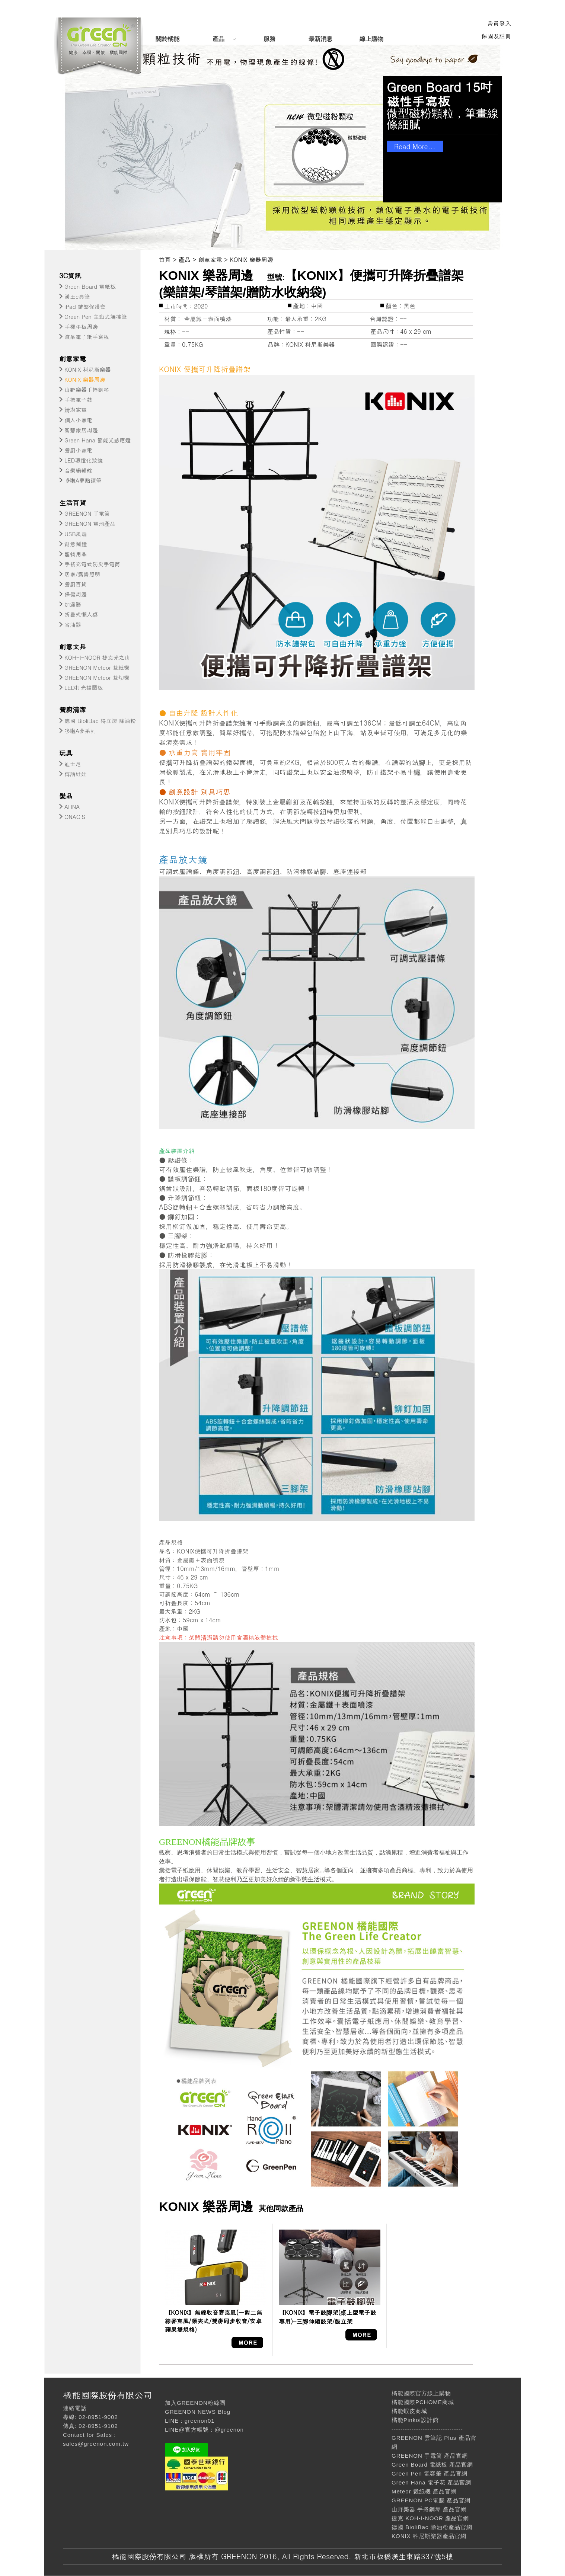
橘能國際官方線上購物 (421, 2393)
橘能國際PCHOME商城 (423, 2402)
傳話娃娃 (75, 774)
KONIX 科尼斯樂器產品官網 (429, 2536)
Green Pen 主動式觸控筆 (95, 316)
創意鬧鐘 (75, 544)
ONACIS (74, 816)
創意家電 (72, 358)
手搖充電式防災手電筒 (92, 564)
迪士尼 (72, 764)
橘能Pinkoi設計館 (415, 2420)
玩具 (66, 753)
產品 (218, 39)
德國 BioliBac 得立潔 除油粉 (100, 720)
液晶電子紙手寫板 (86, 336)
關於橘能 (167, 39)
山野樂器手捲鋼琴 (86, 389)
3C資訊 (70, 275)
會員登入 (499, 23)
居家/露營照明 (82, 574)
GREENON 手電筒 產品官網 (430, 2455)
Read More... (414, 146)
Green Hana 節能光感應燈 (97, 440)
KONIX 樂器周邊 (84, 379)
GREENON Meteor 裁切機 (97, 677)
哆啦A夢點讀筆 (83, 480)
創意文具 (72, 646)
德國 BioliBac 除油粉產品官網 (432, 2527)
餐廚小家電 (78, 450)
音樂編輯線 (78, 470)
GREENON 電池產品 (89, 523)
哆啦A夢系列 (80, 731)
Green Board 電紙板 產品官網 (432, 2464)
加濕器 (72, 604)
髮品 (66, 795)
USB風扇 (75, 534)
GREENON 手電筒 (87, 513)
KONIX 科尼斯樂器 (87, 369)
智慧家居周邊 (81, 430)
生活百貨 (72, 502)
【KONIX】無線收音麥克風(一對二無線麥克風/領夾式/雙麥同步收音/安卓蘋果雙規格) (213, 2321)
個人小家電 (78, 420)
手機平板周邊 (81, 326)
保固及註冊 (496, 36)
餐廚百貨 (75, 584)
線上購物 (371, 39)
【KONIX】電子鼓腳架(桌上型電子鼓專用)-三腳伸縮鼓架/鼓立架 (327, 2317)
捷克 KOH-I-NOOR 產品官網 (430, 2518)
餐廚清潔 (72, 709)
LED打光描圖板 (83, 687)
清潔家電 (75, 409)
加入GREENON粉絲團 (195, 2403)
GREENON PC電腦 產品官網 (431, 2500)
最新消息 (320, 39)
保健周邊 (75, 594)
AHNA (72, 806)
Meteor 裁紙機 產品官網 (424, 2491)
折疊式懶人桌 (81, 614)
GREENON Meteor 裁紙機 (97, 667)
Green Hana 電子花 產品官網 (431, 2482)
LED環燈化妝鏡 (83, 460)
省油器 (72, 624)
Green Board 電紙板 (90, 286)
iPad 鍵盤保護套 (85, 306)
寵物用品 (75, 554)
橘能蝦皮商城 (409, 2411)
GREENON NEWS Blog (197, 2412)
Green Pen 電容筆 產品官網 (429, 2473)
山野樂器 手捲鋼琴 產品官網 (429, 2509)
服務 (269, 39)
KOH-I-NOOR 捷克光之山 (97, 657)
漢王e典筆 (77, 296)
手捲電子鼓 (78, 399)
